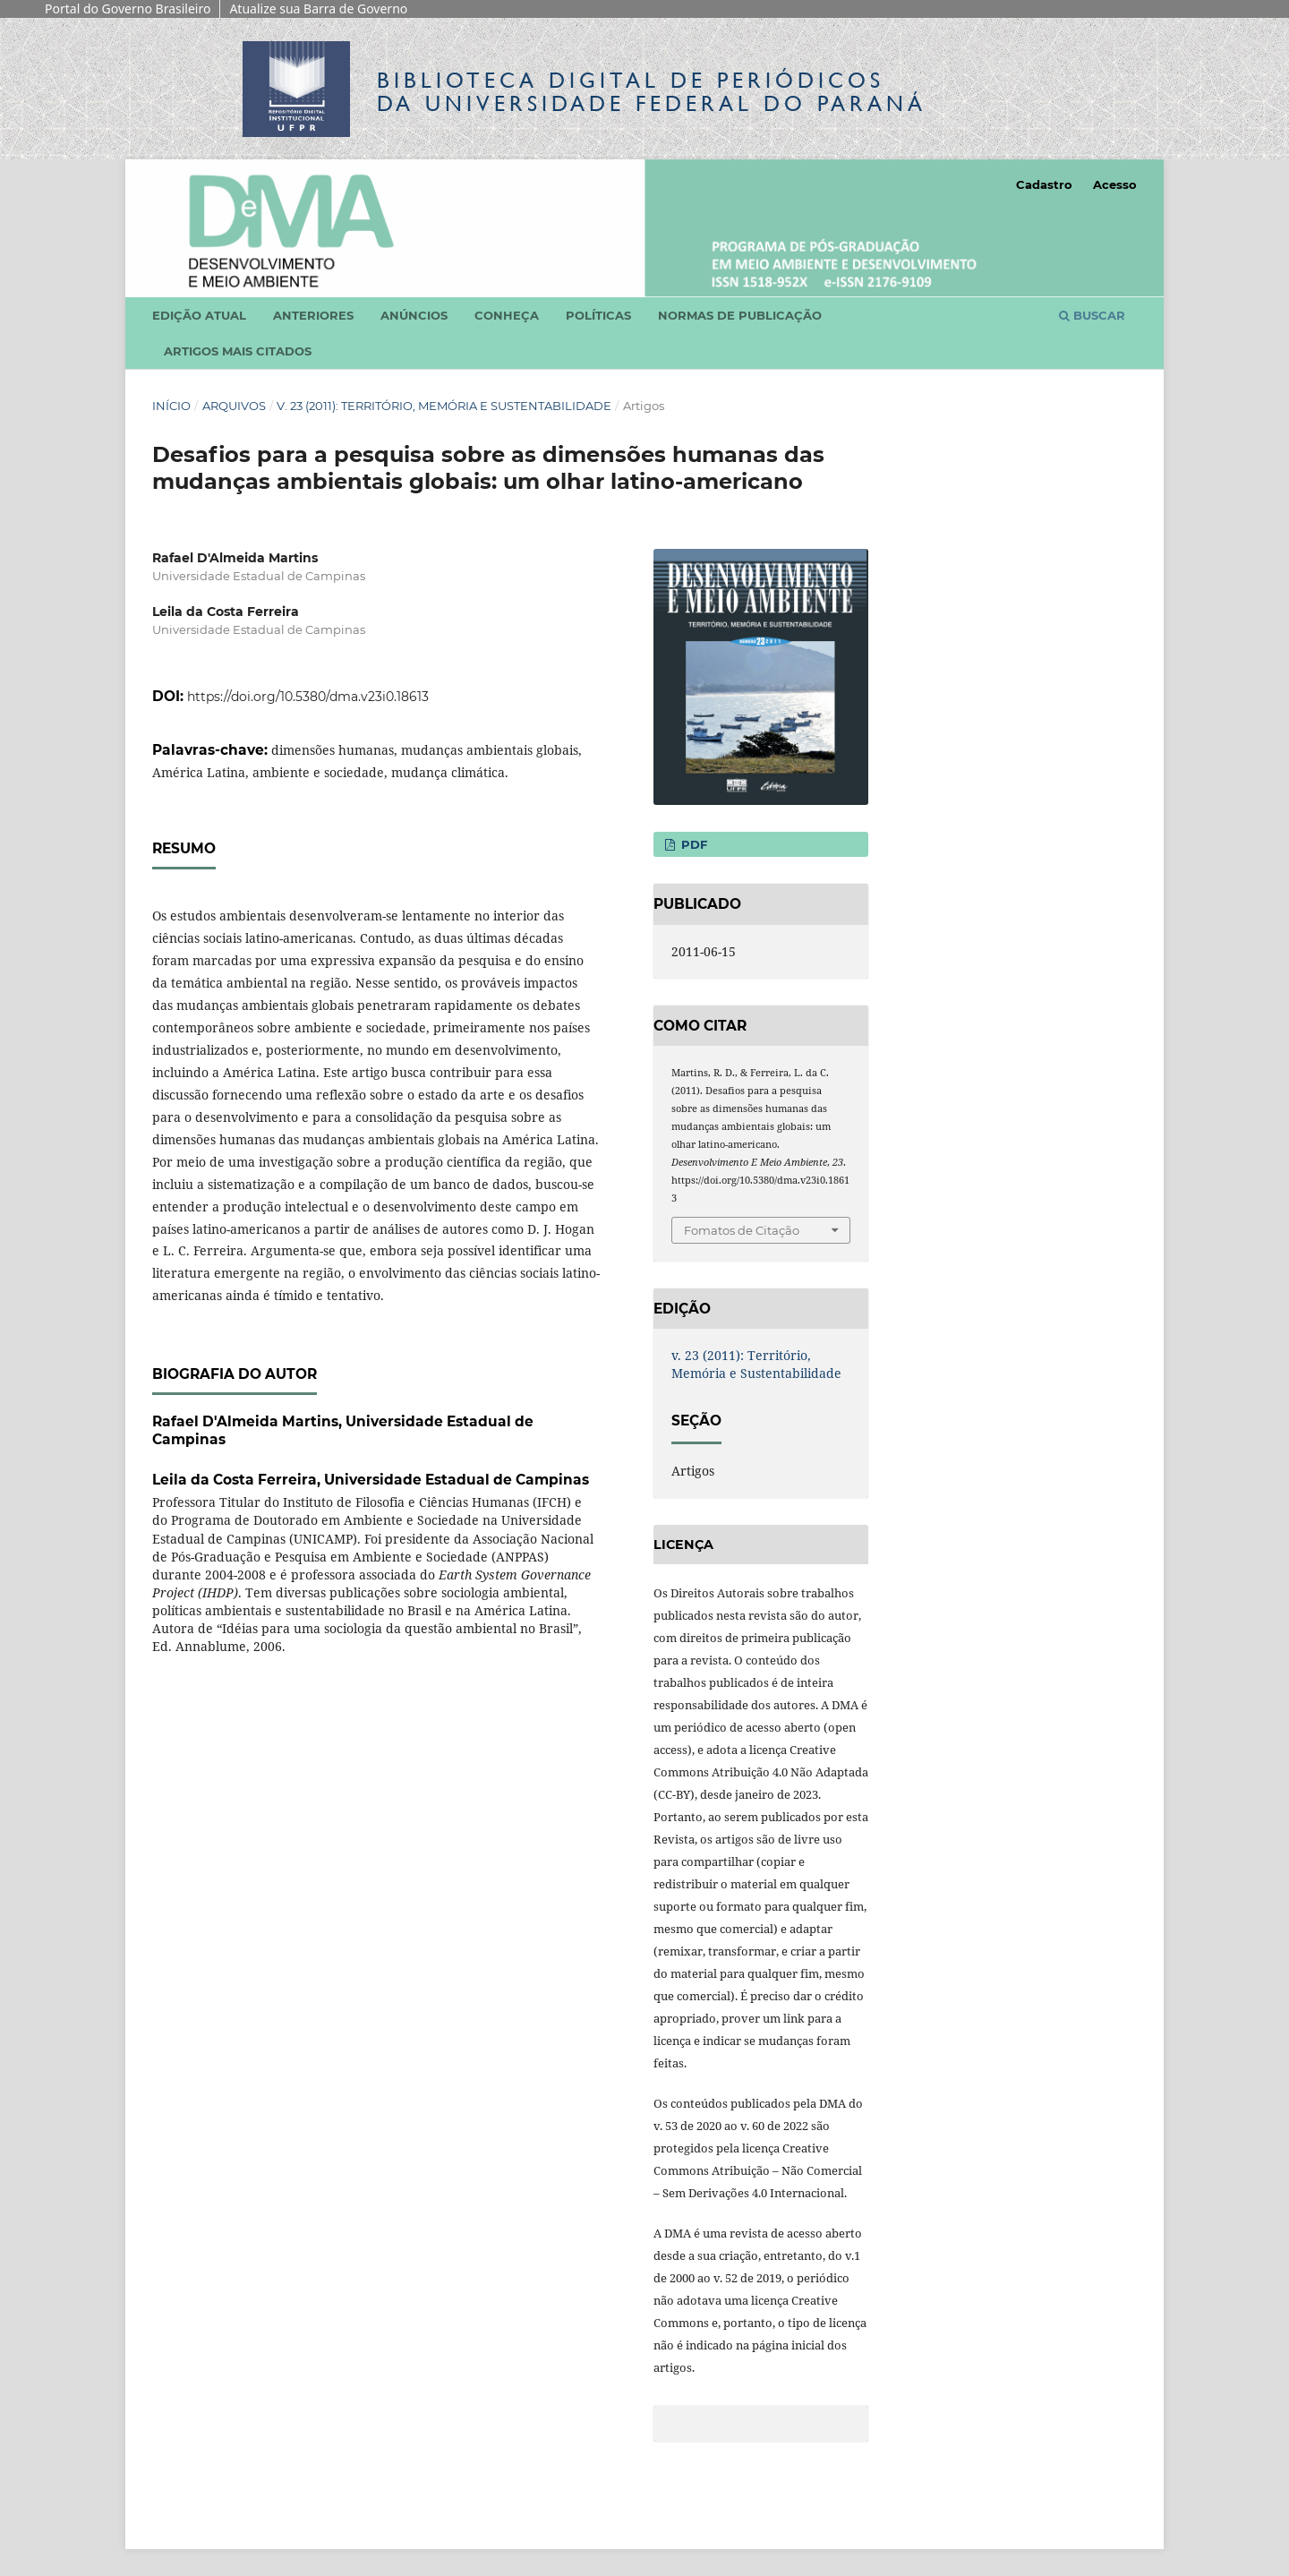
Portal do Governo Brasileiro (127, 8)
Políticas (598, 315)
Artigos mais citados (238, 351)
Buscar (1092, 315)
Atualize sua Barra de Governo (318, 8)
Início (171, 405)
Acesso (1115, 184)
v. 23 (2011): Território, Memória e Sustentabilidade (444, 405)
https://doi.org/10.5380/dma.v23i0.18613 (308, 697)
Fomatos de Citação (741, 1230)
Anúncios (414, 315)
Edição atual (199, 315)
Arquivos (234, 405)
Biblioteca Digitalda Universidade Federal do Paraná (651, 92)
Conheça (506, 315)
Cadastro (1044, 184)
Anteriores (313, 315)
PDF (692, 844)
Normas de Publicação (740, 315)
